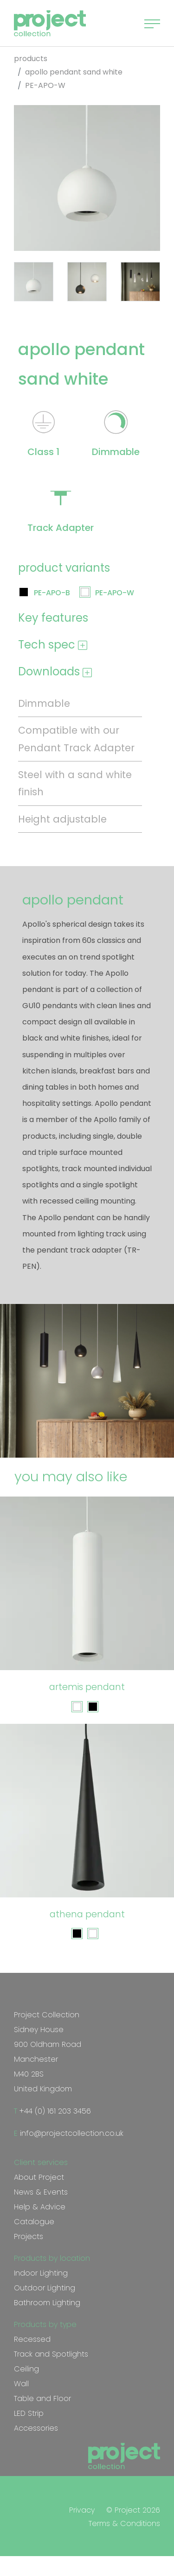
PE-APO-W (114, 592)
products (30, 58)
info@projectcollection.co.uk (70, 2133)
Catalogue (34, 2221)
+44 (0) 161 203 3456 (54, 2111)
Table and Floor (42, 2398)
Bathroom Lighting (47, 2302)
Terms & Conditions (124, 2523)
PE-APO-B (52, 592)
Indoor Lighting (41, 2273)
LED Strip (29, 2413)
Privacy (82, 2510)
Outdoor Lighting (44, 2288)
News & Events (41, 2192)
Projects (28, 2236)
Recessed (32, 2339)
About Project (39, 2177)
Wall (21, 2383)
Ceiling (26, 2369)
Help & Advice (39, 2207)
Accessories (36, 2428)
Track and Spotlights (51, 2354)
